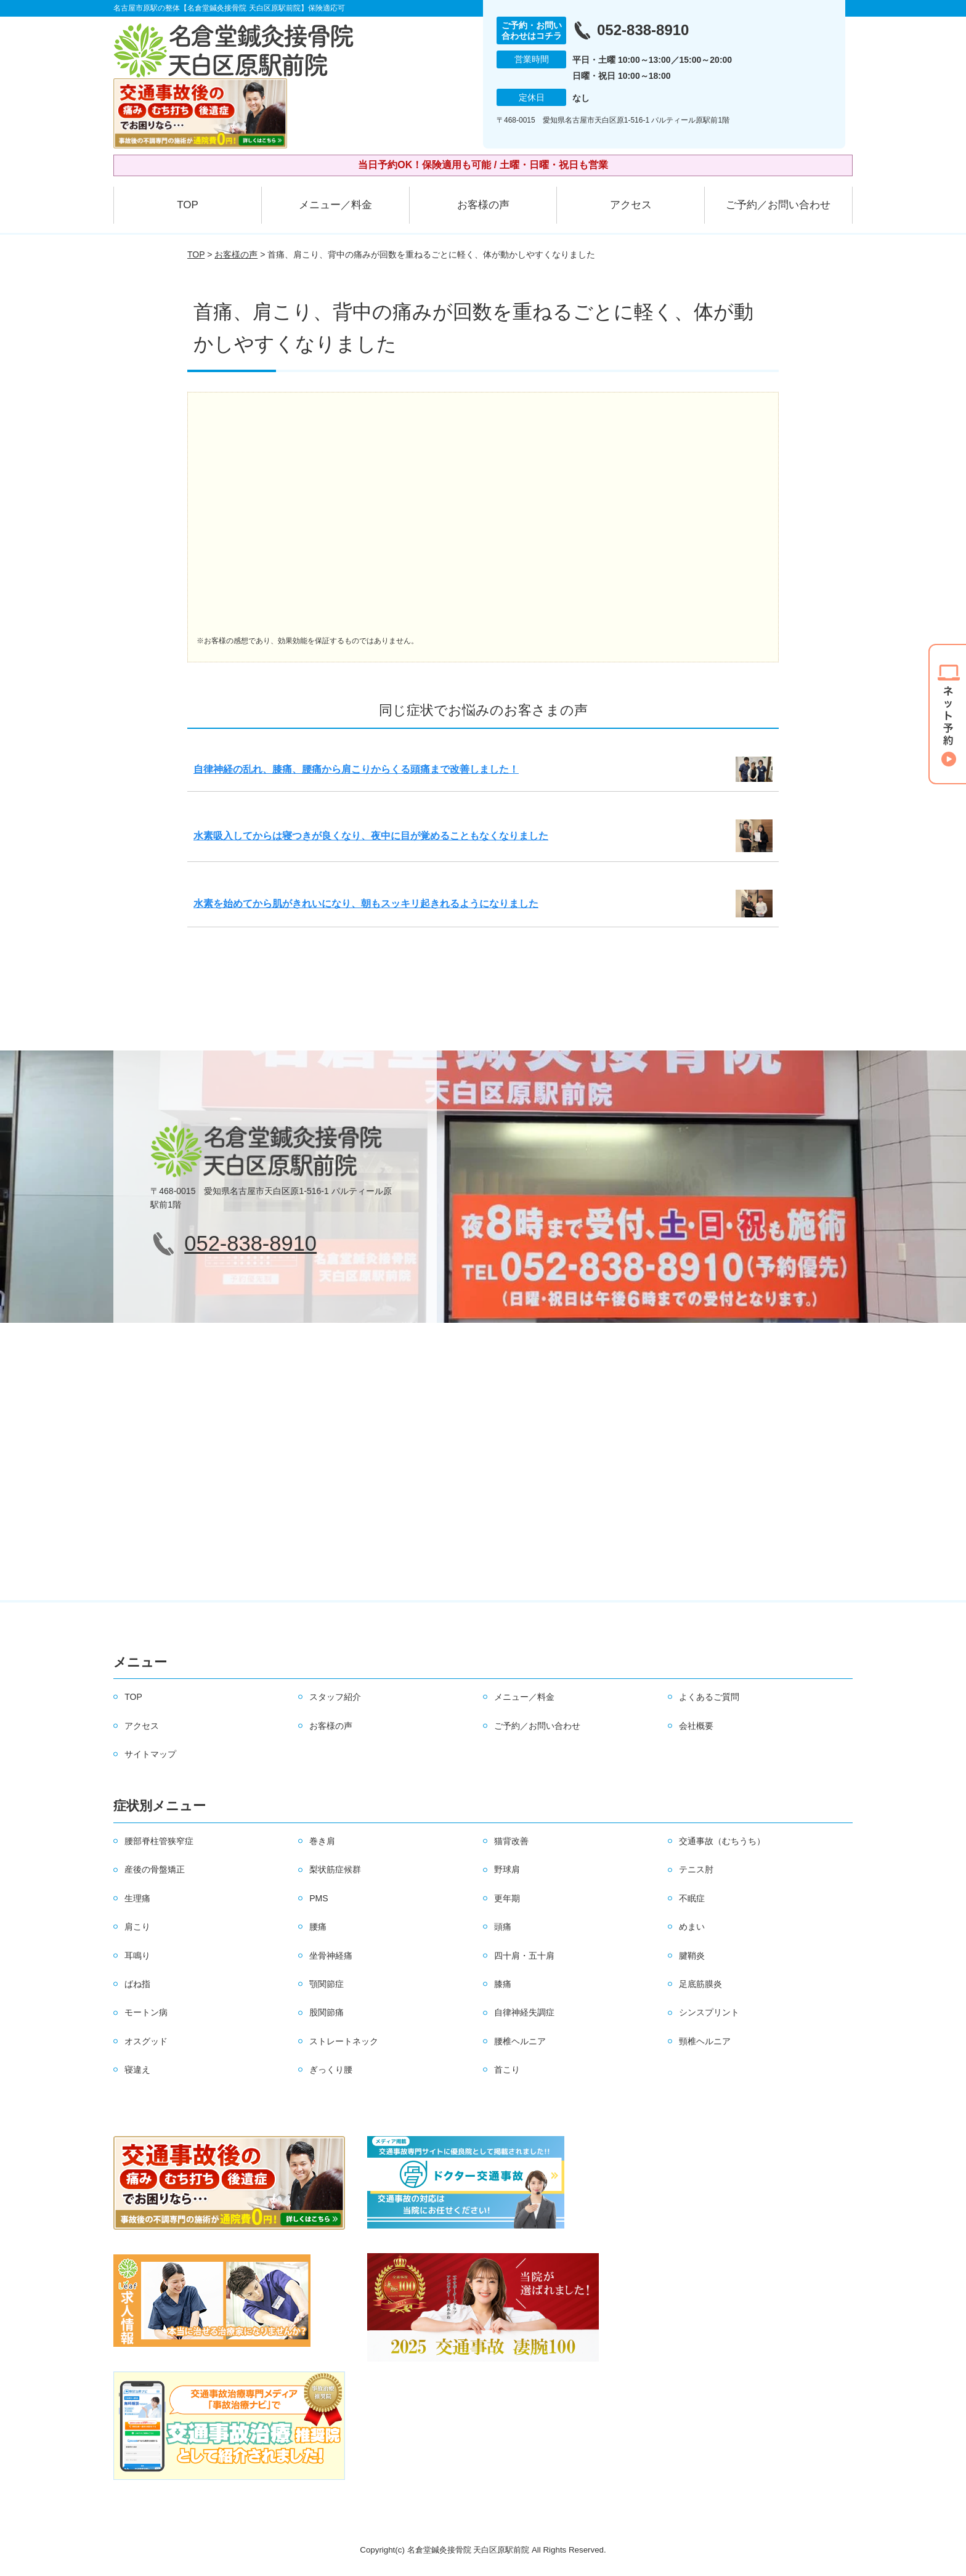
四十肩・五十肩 (524, 1955)
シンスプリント (709, 2012)
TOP (187, 205)
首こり (507, 2069)
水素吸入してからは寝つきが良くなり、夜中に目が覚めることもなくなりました (370, 836)
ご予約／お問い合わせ (778, 205)
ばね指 (137, 1984)
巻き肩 (322, 1841)
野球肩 (507, 1869)
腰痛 (318, 1927)
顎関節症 (326, 1984)
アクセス (631, 205)
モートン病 (146, 2012)
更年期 (507, 1898)
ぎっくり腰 (330, 2069)
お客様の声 (483, 205)
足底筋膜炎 (700, 1984)
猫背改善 (511, 1841)
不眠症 (692, 1898)
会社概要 (696, 1726)
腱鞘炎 (692, 1955)
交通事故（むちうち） (722, 1841)
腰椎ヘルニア (520, 2041)
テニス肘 (696, 1869)
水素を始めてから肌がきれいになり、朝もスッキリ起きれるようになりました (365, 903)
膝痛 (502, 1984)
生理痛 (137, 1898)
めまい (692, 1927)
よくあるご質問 (709, 1697)
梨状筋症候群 (335, 1869)
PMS (318, 1898)
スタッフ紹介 (335, 1697)
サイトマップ (150, 1754)
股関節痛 (326, 2012)
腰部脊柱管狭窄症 (158, 1841)
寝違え (137, 2069)
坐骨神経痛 (330, 1955)
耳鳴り (137, 1955)
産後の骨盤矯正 (154, 1869)
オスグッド (146, 2041)
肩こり (137, 1927)
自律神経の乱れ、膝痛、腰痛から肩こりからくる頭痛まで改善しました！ (356, 769)
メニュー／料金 (335, 205)
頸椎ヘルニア (705, 2041)
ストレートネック (343, 2041)
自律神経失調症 (524, 2012)
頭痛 (502, 1927)
